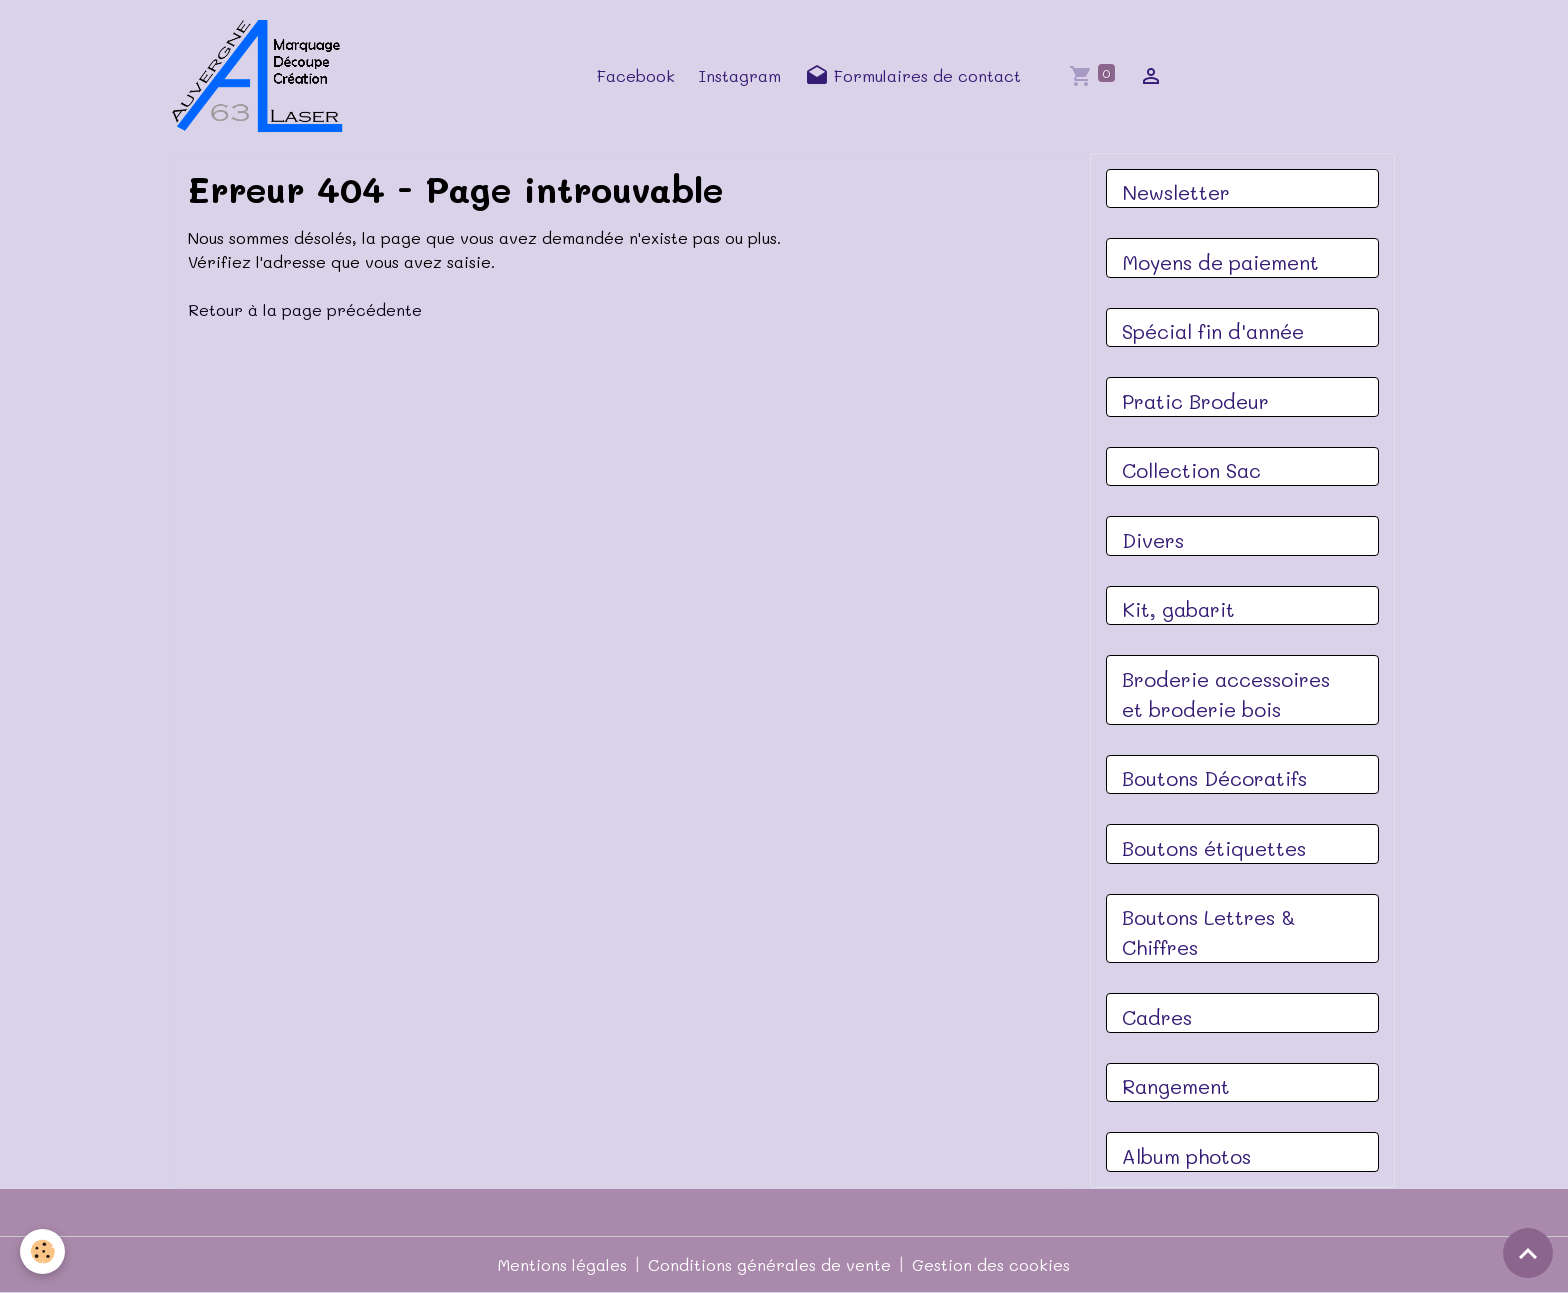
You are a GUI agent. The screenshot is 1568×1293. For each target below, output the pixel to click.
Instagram (740, 75)
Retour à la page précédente (305, 309)
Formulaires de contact (913, 76)
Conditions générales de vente (769, 1264)
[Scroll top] (1528, 1253)
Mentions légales (562, 1264)
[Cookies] (42, 1251)
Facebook (636, 75)
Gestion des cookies (991, 1264)
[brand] (264, 76)
